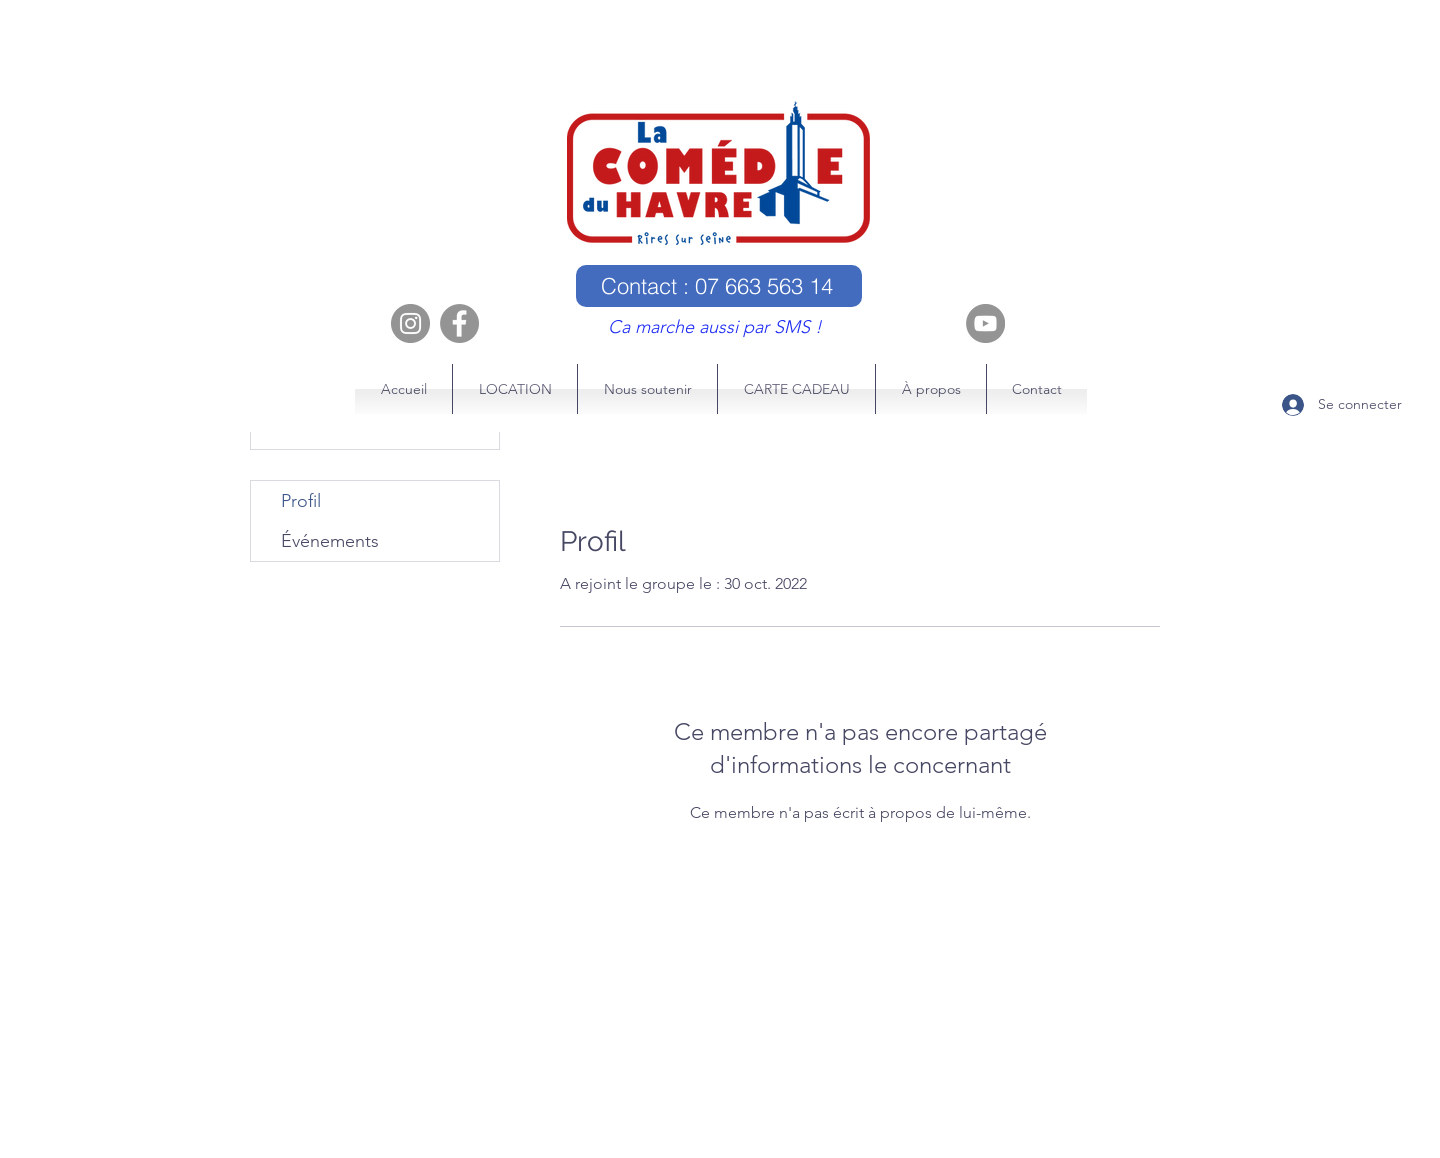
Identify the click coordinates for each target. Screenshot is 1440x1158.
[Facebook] (459, 323)
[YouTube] (985, 323)
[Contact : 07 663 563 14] (719, 286)
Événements (330, 541)
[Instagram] (410, 323)
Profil (301, 501)
